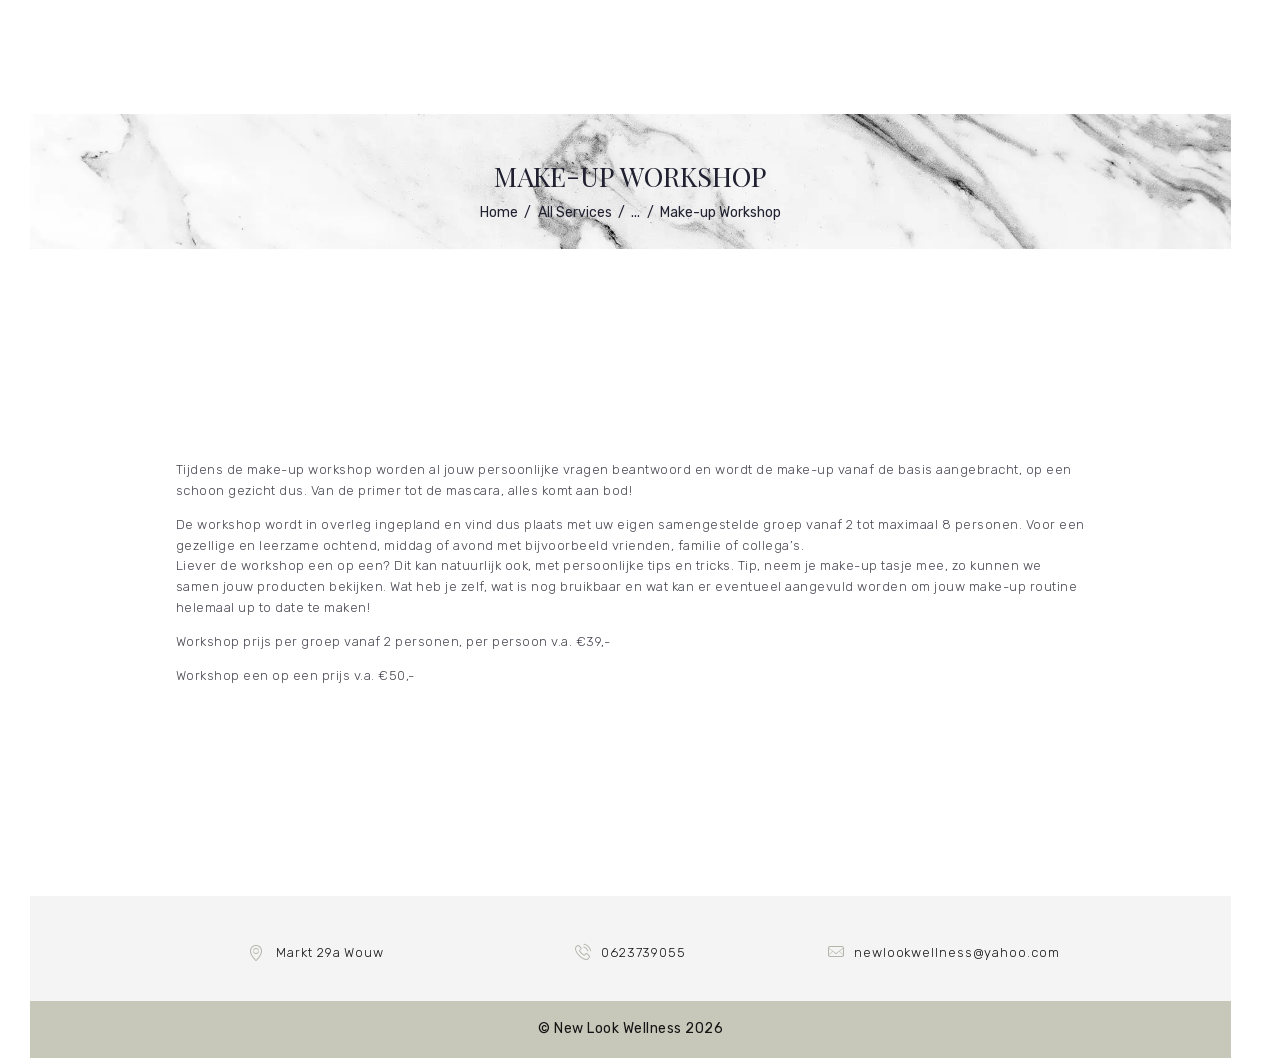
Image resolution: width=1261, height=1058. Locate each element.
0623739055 (643, 952)
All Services (575, 212)
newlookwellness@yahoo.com (957, 952)
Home (499, 212)
